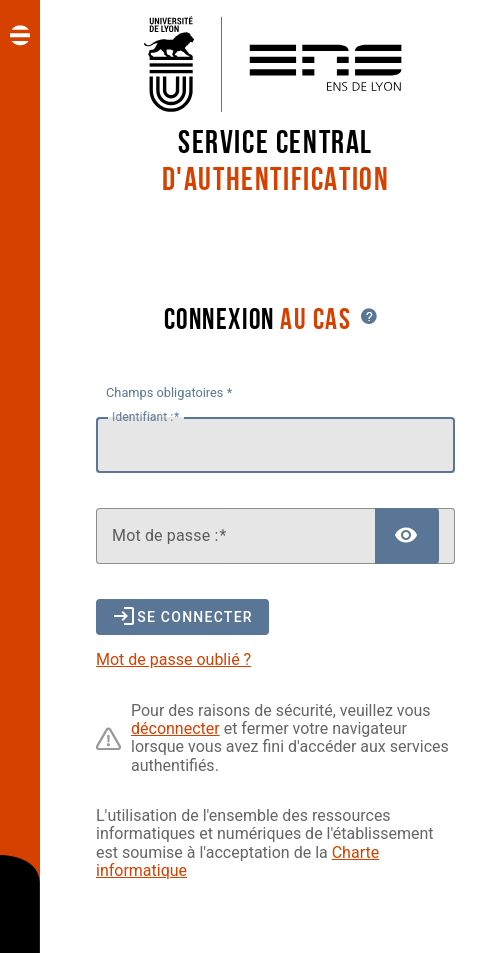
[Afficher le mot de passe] (407, 536)
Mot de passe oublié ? (173, 659)
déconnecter (175, 728)
